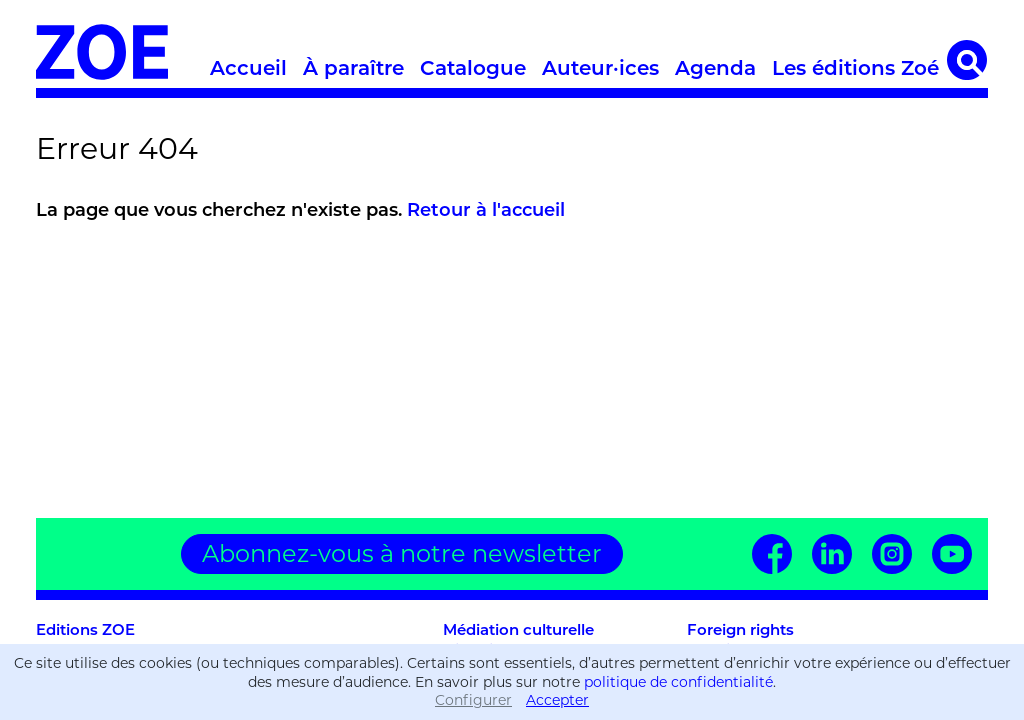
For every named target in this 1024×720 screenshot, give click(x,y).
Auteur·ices (600, 68)
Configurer (473, 700)
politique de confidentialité (678, 682)
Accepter (557, 700)
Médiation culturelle (518, 629)
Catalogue (473, 68)
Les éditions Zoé (855, 68)
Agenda (715, 68)
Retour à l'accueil (486, 210)
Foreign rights (740, 629)
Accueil (248, 68)
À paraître (353, 68)
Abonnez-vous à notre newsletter (402, 553)
